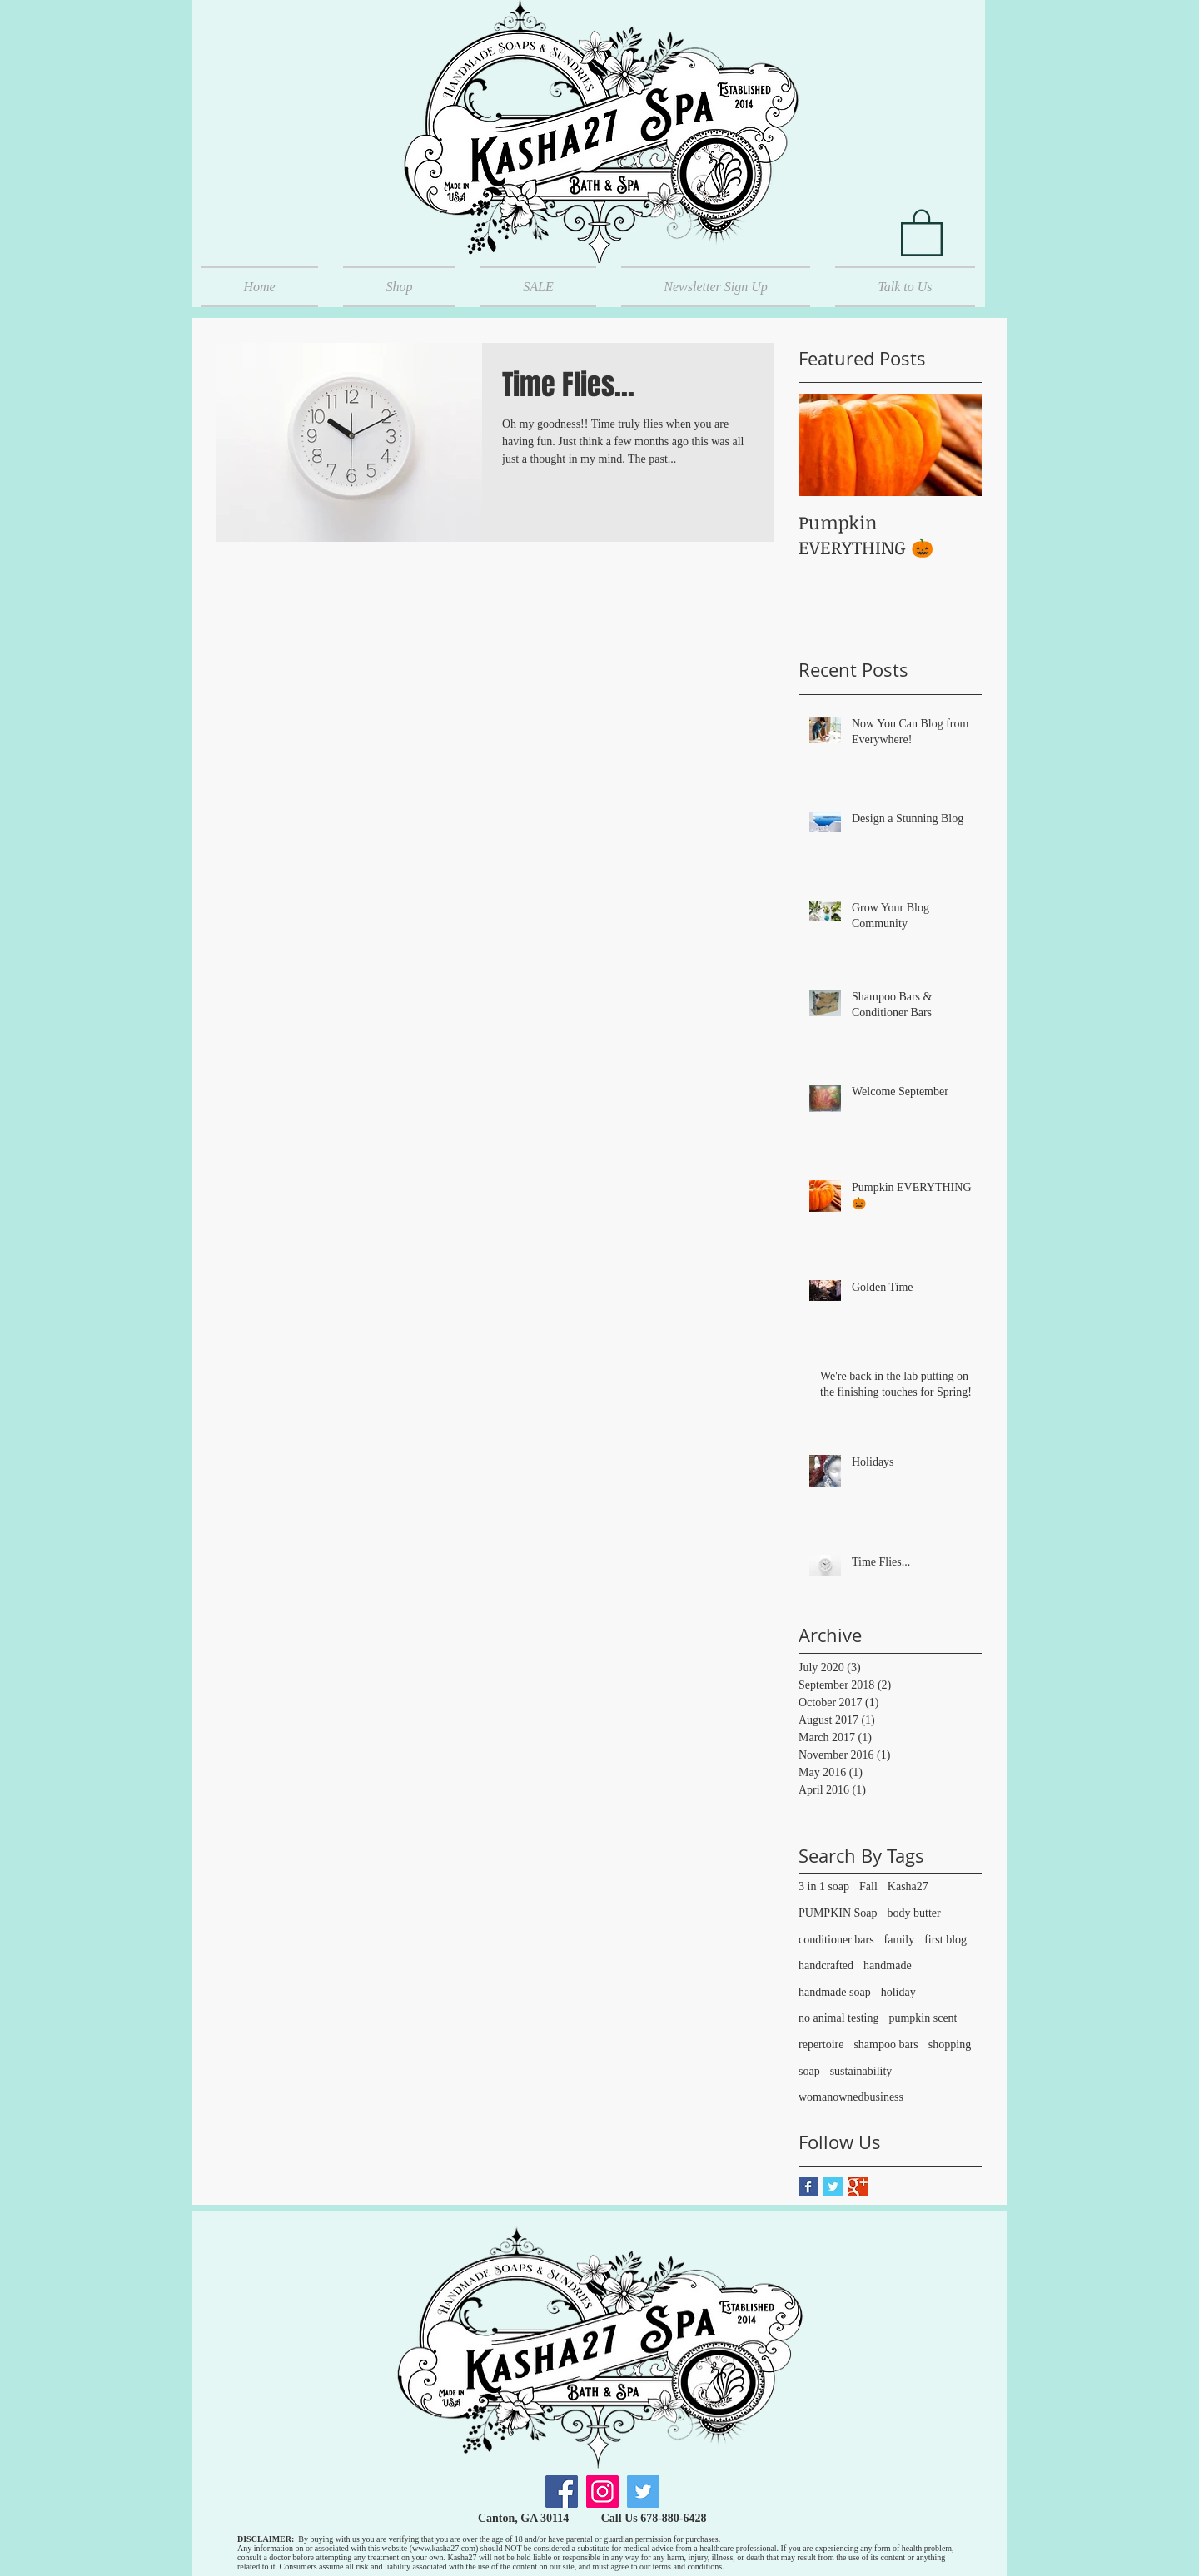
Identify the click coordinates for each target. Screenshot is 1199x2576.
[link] (922, 231)
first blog (945, 1939)
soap (809, 2071)
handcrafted (826, 1965)
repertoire (821, 2044)
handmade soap (835, 1992)
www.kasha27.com (443, 2548)
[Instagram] (602, 2491)
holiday (898, 1992)
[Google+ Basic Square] (858, 2186)
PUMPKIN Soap (838, 1913)
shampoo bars (885, 2044)
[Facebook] (561, 2491)
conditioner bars (836, 1939)
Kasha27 (908, 1886)
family (899, 1939)
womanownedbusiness (851, 2097)
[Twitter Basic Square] (833, 2186)
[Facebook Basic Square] (808, 2186)
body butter (914, 1913)
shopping (949, 2044)
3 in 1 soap (824, 1886)
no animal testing (838, 2018)
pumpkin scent (922, 2018)
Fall (868, 1886)
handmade (887, 1965)
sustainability (861, 2071)
